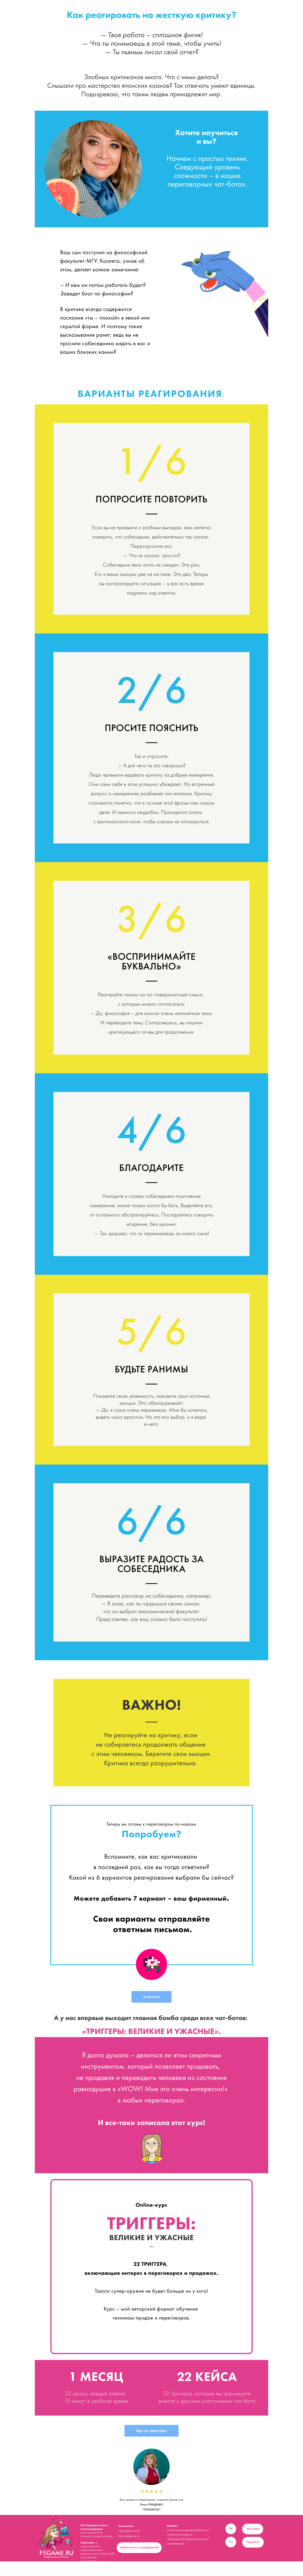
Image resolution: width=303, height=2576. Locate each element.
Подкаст (252, 2542)
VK (231, 2528)
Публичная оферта (180, 2534)
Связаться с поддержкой (139, 2547)
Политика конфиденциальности (188, 2530)
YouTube (252, 2528)
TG (231, 2542)
